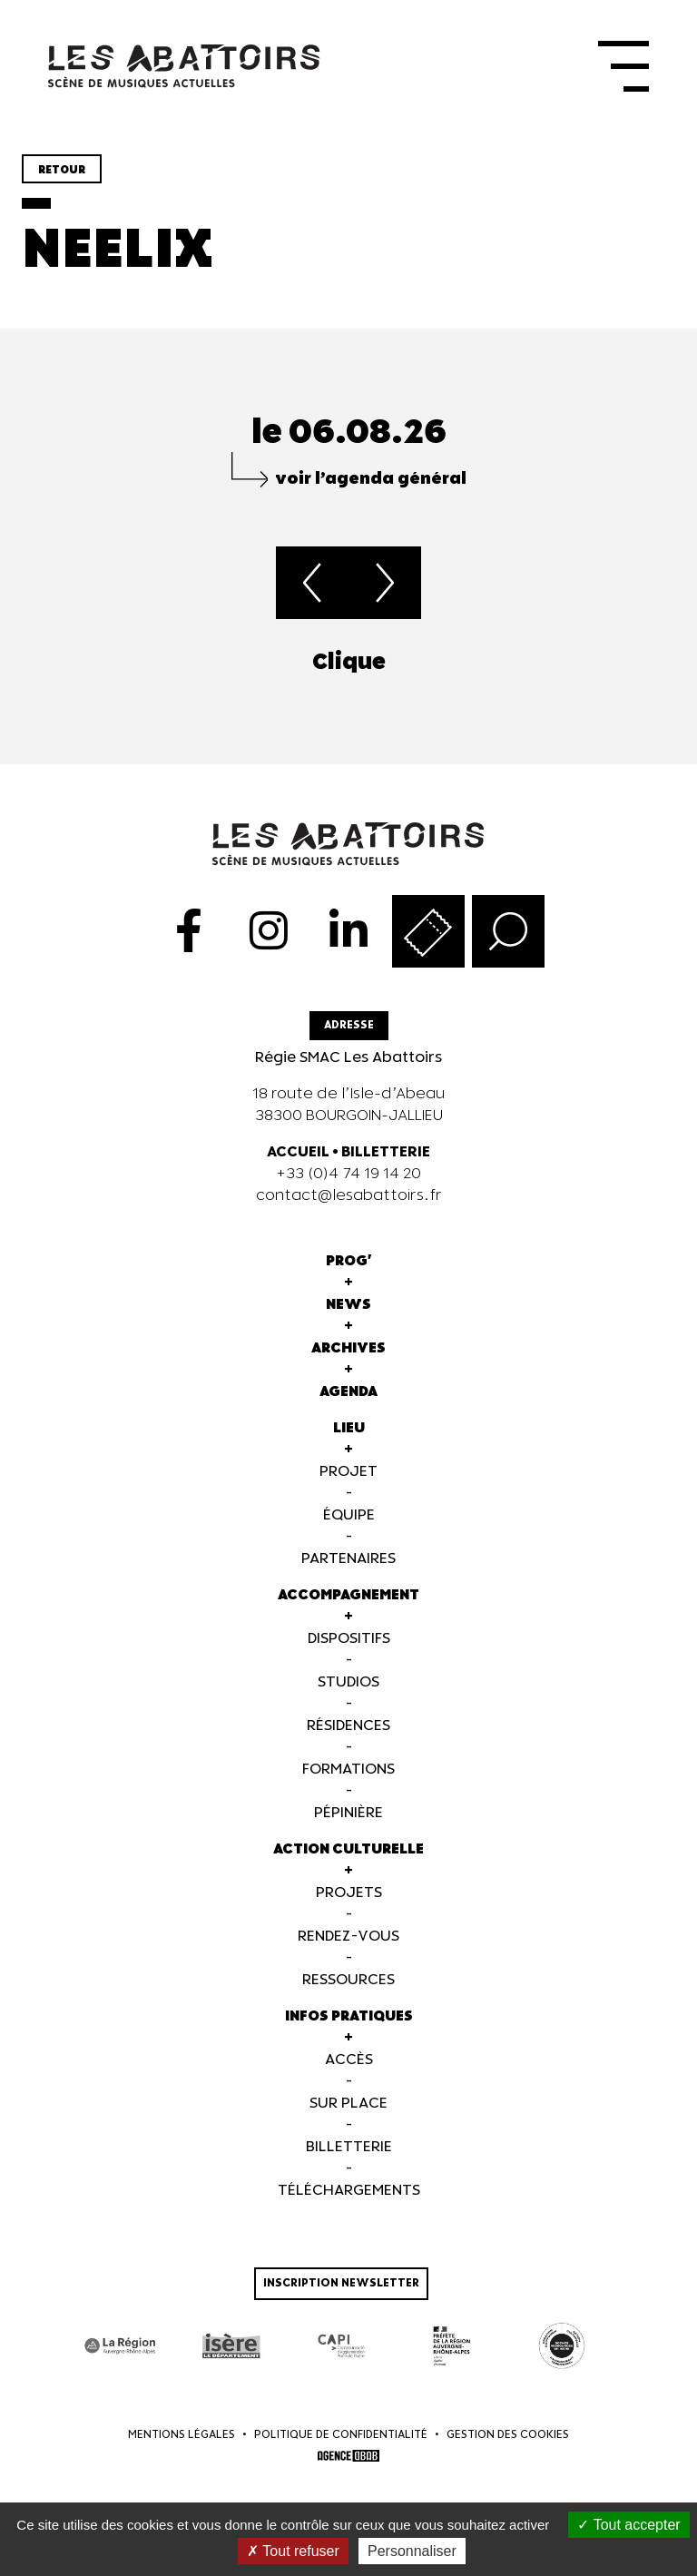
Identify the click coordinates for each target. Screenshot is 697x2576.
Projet (348, 1484)
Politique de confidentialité (340, 2447)
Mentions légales (181, 2447)
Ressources (348, 1992)
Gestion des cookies (508, 2447)
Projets (349, 1905)
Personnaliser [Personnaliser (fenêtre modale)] (412, 2551)
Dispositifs (349, 1651)
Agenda (348, 1404)
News (348, 1317)
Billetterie (349, 2159)
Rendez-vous (348, 1949)
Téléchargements (349, 2203)
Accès (349, 2072)
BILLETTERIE (385, 1165)
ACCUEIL (298, 1165)
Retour (61, 183)
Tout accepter (628, 2524)
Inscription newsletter (341, 2296)
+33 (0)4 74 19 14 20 (348, 1186)
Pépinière (348, 1825)
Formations (348, 1782)
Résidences (348, 1738)
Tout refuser (293, 2551)
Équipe (349, 1528)
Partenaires (348, 1571)
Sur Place (348, 2116)
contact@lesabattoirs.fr (349, 1208)
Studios (348, 1695)
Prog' (349, 1274)
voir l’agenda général (370, 491)
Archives (348, 1361)
